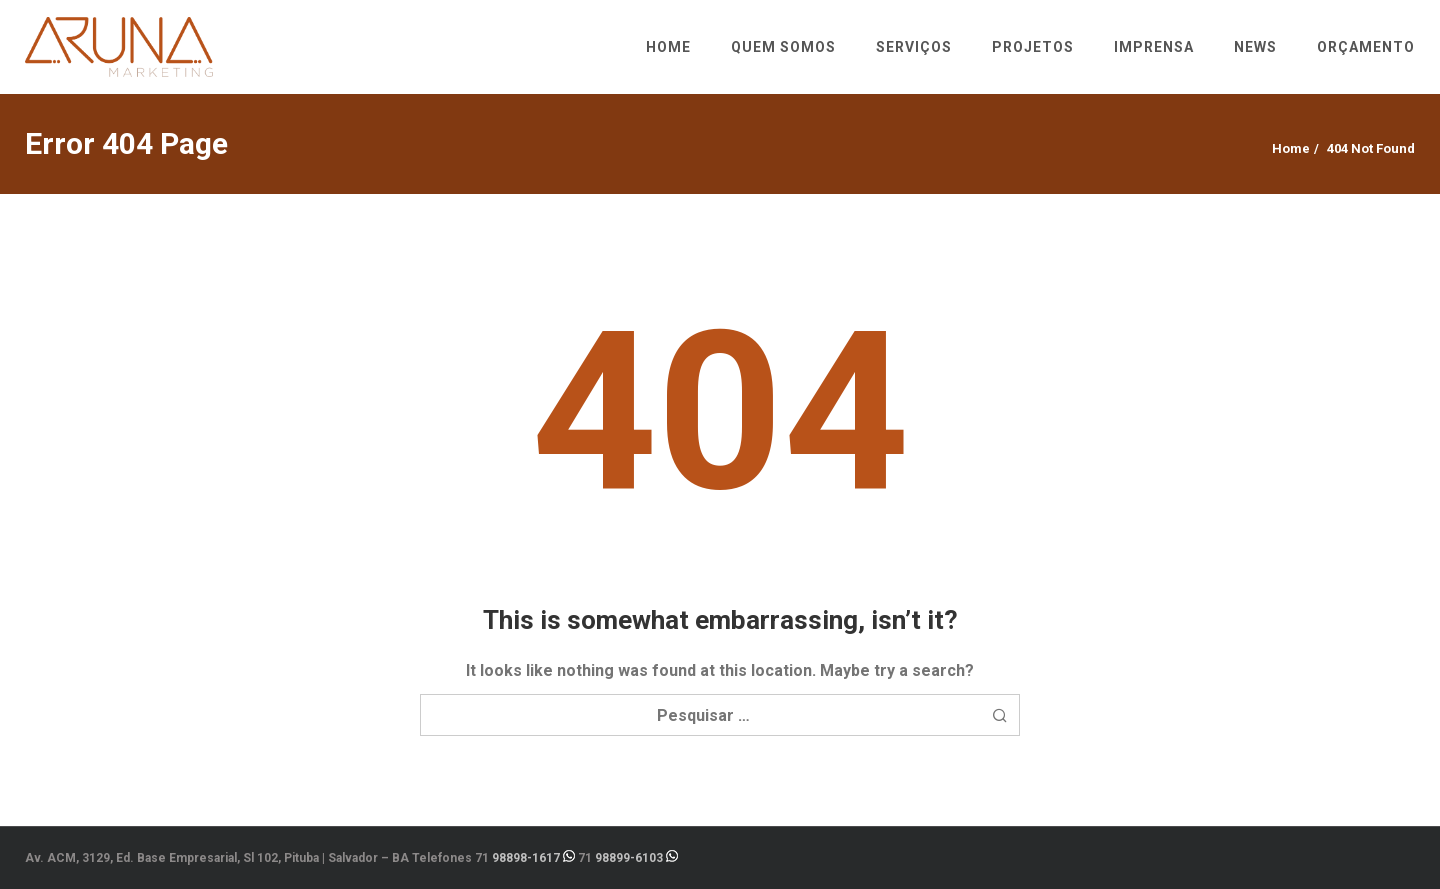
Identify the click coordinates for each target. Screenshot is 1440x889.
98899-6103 (629, 858)
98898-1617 (526, 858)
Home (1291, 148)
